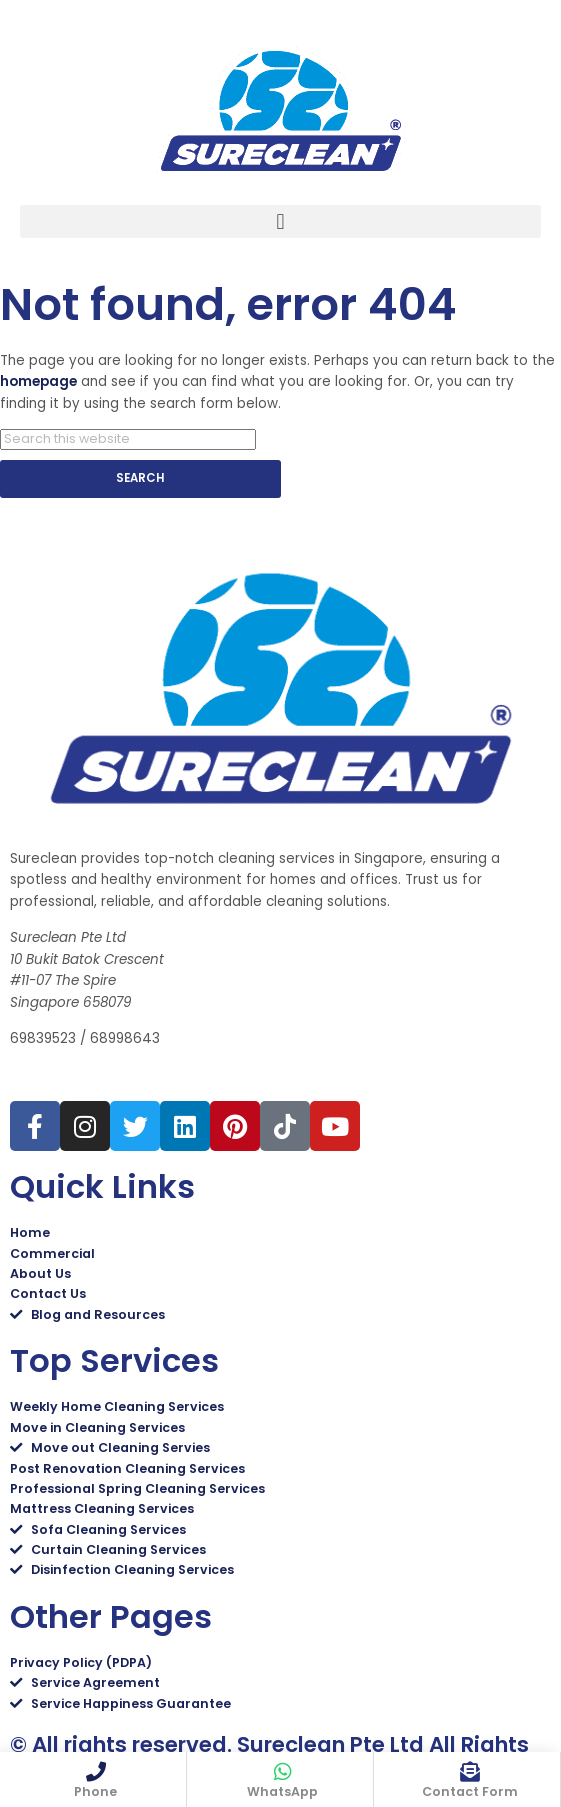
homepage (38, 381)
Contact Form (470, 1791)
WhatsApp (282, 1791)
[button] (280, 221)
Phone (95, 1791)
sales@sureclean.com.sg (102, 1075)
